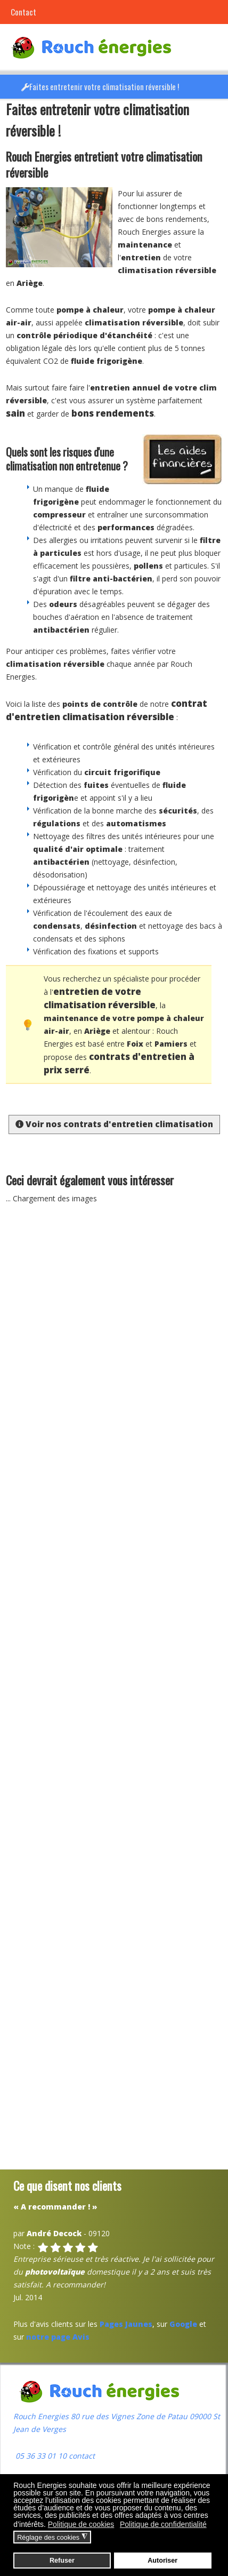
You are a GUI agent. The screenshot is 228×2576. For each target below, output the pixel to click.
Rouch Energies (42, 2416)
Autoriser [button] (162, 2560)
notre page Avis (57, 2337)
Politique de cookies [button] (81, 2524)
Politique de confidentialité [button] (163, 2524)
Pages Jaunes (126, 2324)
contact (81, 2456)
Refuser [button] (62, 2560)
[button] (216, 87)
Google (183, 2324)
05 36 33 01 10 (40, 2456)
